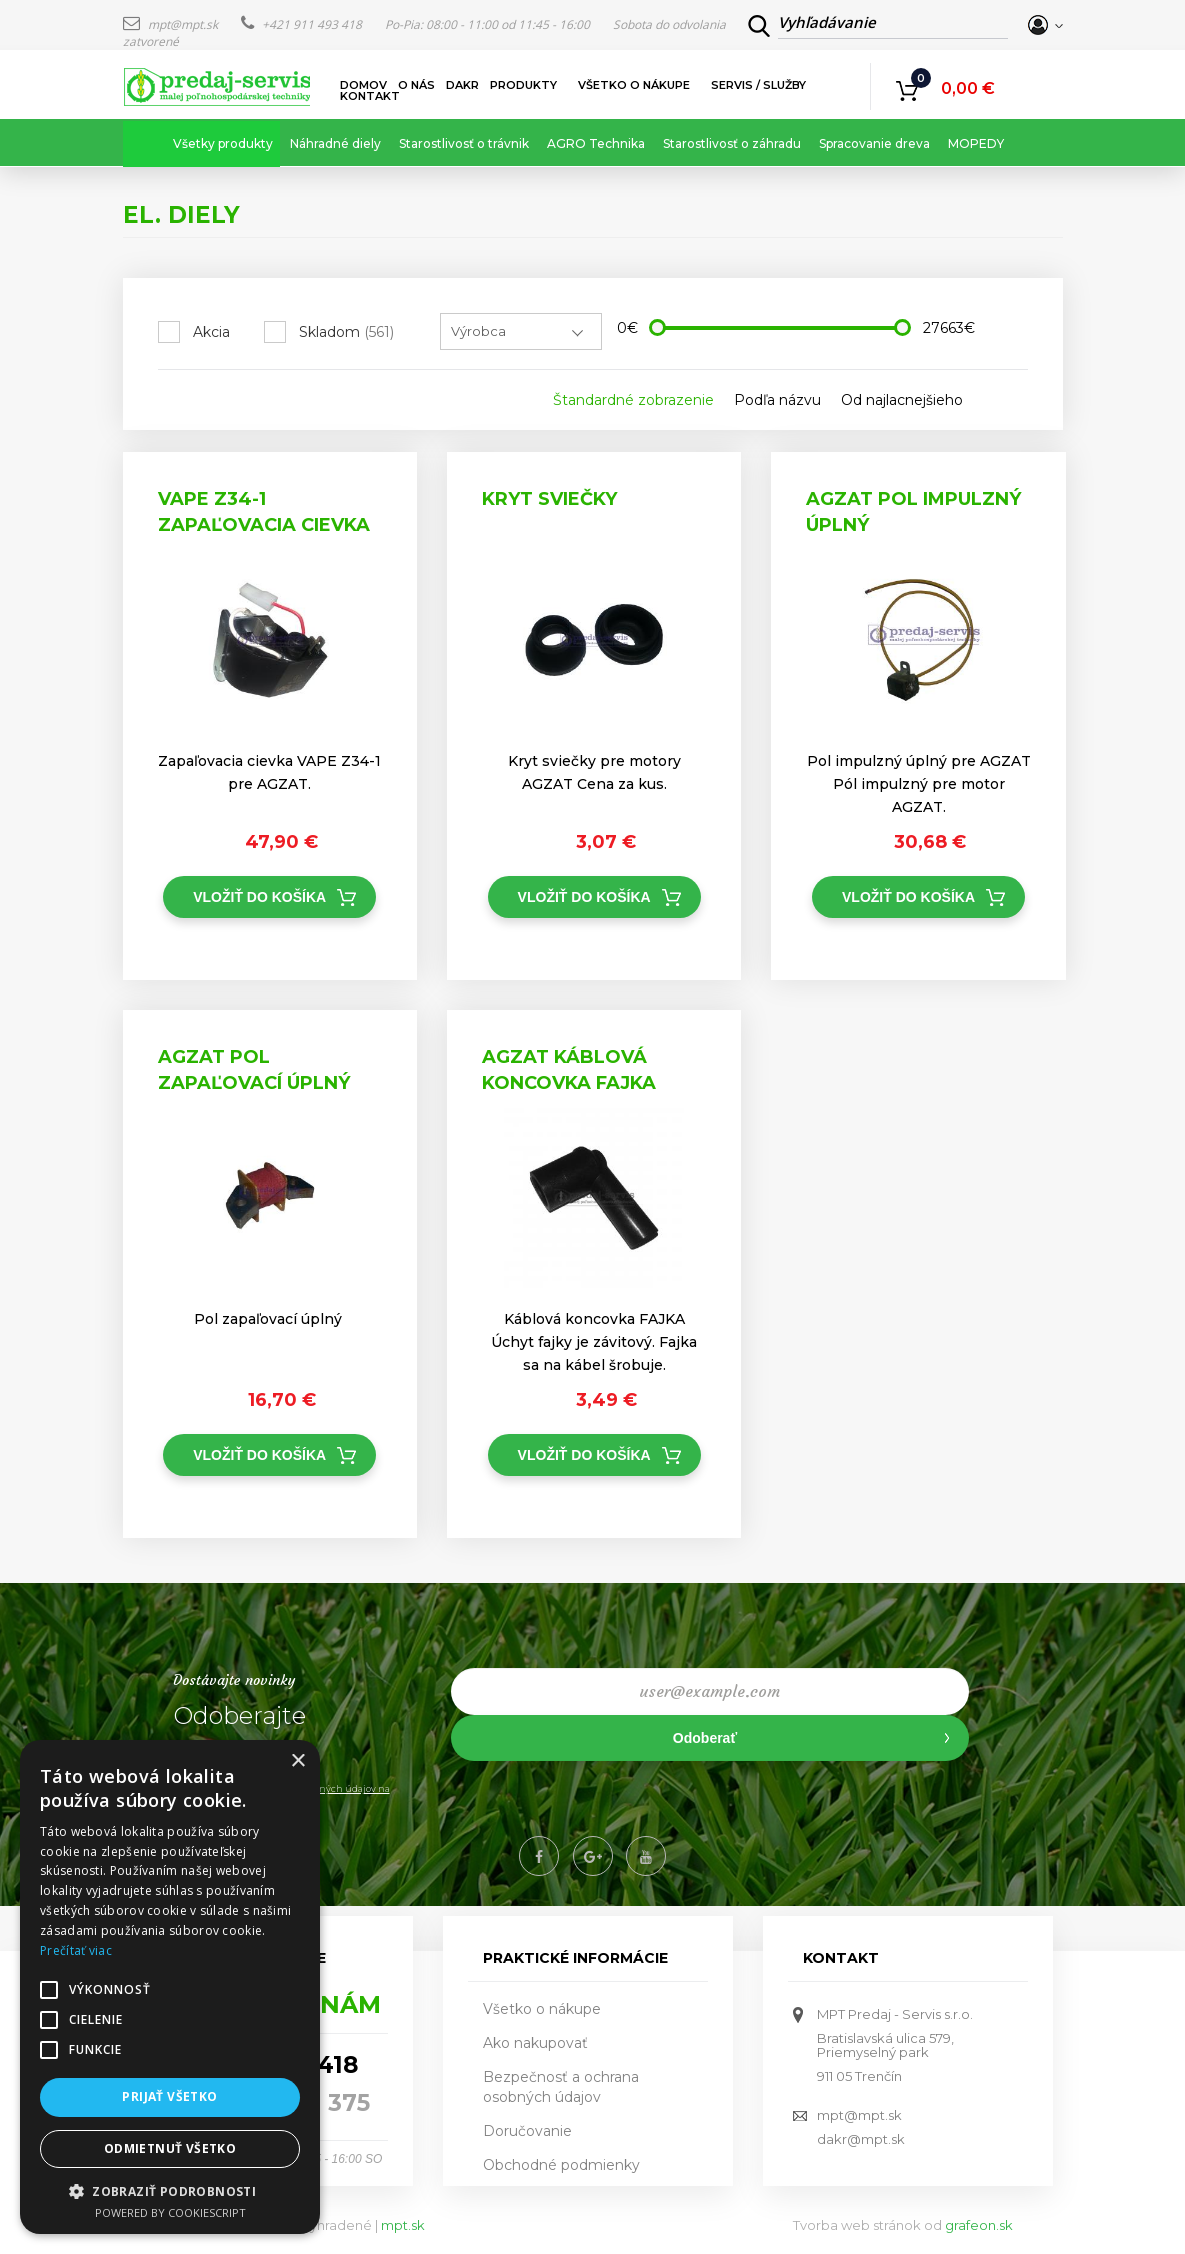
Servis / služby (759, 85)
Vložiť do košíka (259, 897)
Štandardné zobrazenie (633, 400)
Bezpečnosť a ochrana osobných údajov (561, 2087)
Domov (363, 85)
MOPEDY (976, 143)
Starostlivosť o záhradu (732, 143)
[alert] (170, 1987)
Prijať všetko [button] (169, 2096)
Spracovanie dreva (874, 143)
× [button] (297, 1761)
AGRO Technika (596, 143)
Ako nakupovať (535, 2043)
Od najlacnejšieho (902, 400)
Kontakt (370, 96)
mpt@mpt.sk (172, 24)
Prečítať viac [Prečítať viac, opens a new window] (76, 1950)
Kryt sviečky (549, 499)
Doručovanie (527, 2131)
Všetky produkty (223, 143)
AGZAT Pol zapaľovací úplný (254, 1070)
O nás (416, 85)
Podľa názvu (777, 400)
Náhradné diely (335, 143)
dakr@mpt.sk (861, 2139)
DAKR (462, 85)
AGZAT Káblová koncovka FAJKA (569, 1070)
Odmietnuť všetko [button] (170, 2148)
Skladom (346, 332)
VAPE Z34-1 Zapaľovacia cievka (264, 512)
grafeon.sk (979, 2225)
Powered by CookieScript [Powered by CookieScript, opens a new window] (170, 2212)
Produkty (524, 85)
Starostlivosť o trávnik (464, 143)
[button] (170, 2190)
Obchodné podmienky (561, 2165)
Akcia (211, 332)
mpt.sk (403, 2225)
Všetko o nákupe (635, 85)
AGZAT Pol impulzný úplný (913, 512)
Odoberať (705, 1738)
